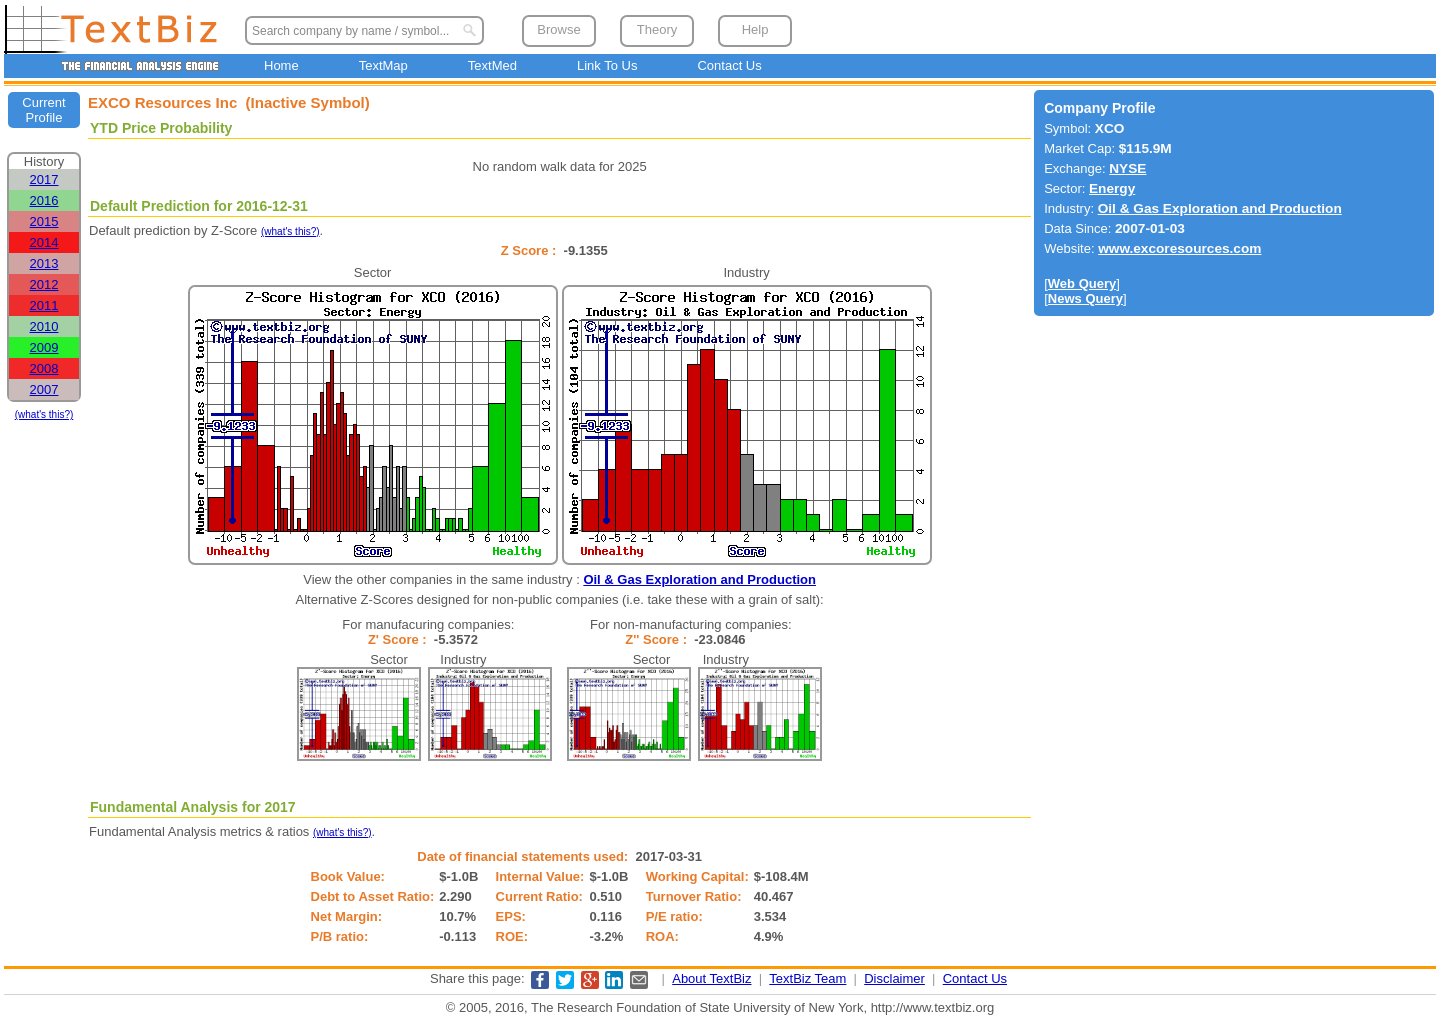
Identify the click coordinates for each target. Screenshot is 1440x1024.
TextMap (383, 65)
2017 (44, 179)
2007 (44, 389)
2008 (44, 368)
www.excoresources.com (1179, 248)
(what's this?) (44, 414)
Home (281, 65)
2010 (44, 326)
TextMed (492, 65)
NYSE (1127, 168)
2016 (44, 200)
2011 (44, 305)
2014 (44, 242)
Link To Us (607, 65)
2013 (44, 263)
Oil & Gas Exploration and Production (699, 579)
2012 (44, 284)
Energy (1112, 188)
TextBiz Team (807, 978)
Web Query (1082, 283)
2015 (44, 221)
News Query (1085, 298)
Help (755, 29)
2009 (44, 347)
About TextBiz (711, 978)
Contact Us (729, 65)
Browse (558, 29)
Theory (657, 29)
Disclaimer (894, 978)
